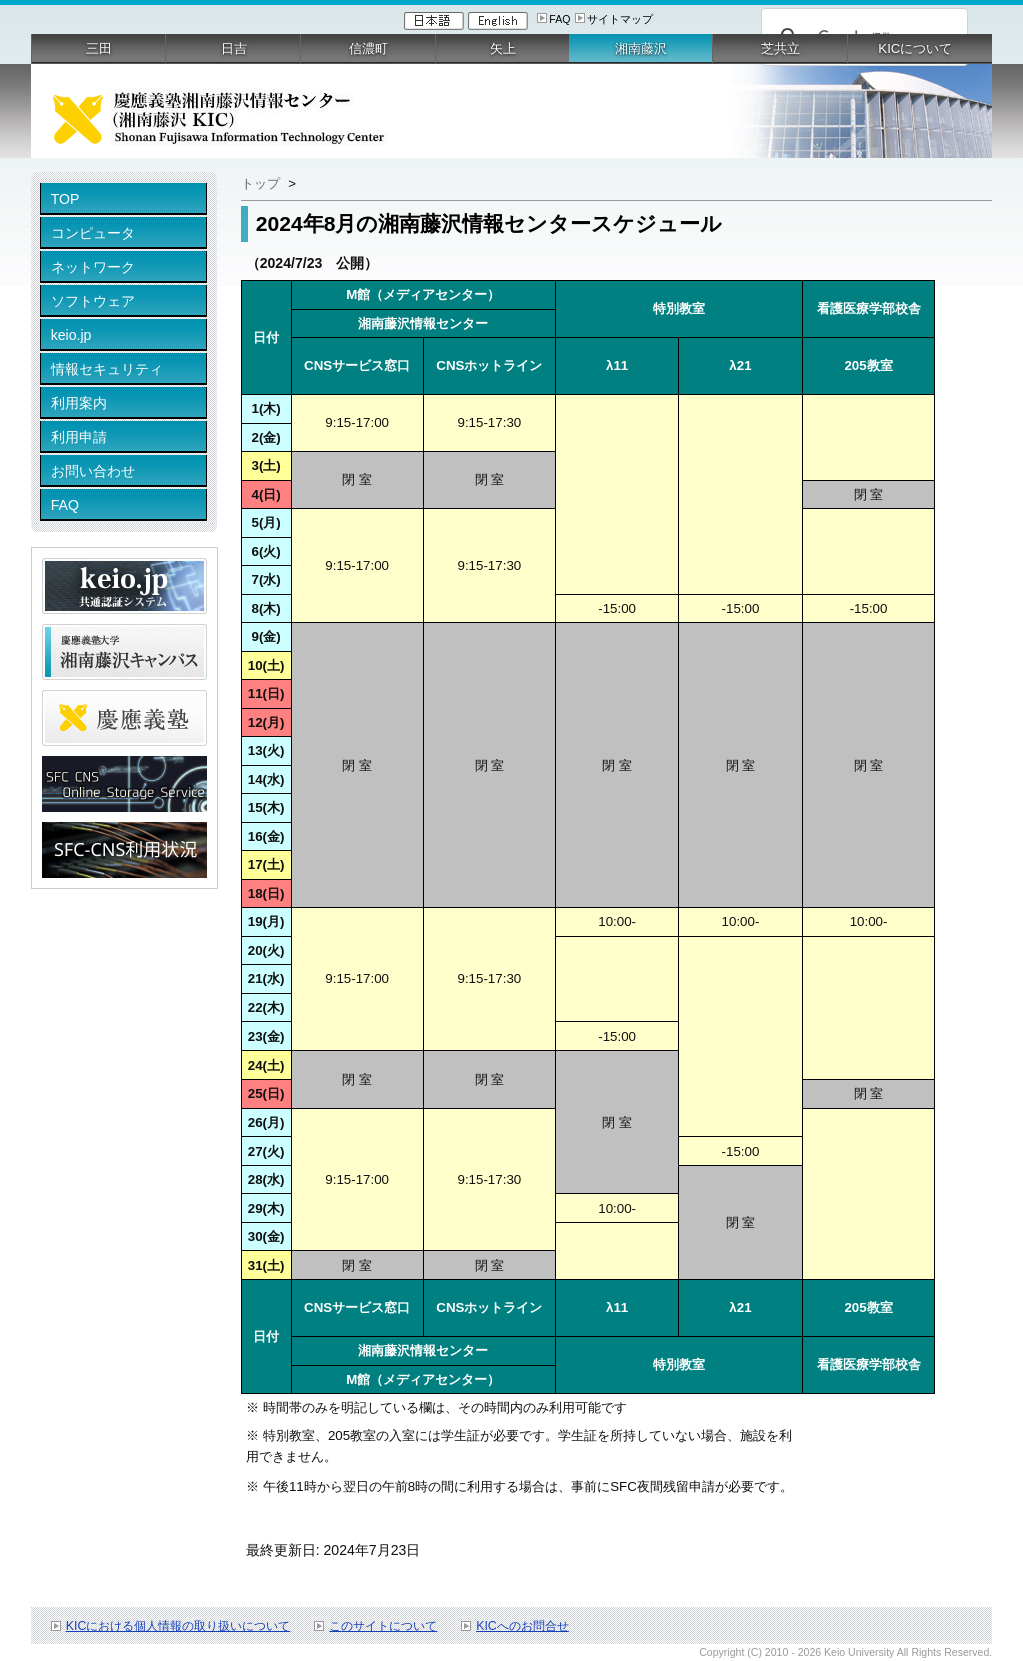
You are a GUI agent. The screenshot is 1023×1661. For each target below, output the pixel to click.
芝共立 (780, 48)
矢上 (503, 48)
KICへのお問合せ (522, 1626)
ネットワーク (93, 267)
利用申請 (79, 437)
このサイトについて (383, 1626)
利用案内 (79, 403)
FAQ (559, 19)
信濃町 (368, 48)
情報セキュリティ (107, 369)
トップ (260, 183)
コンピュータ (93, 233)
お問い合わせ (93, 471)
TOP (65, 199)
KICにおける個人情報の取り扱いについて (178, 1626)
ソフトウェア (93, 301)
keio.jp (71, 335)
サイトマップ (620, 19)
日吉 (234, 48)
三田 (99, 48)
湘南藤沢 (641, 48)
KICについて (915, 48)
